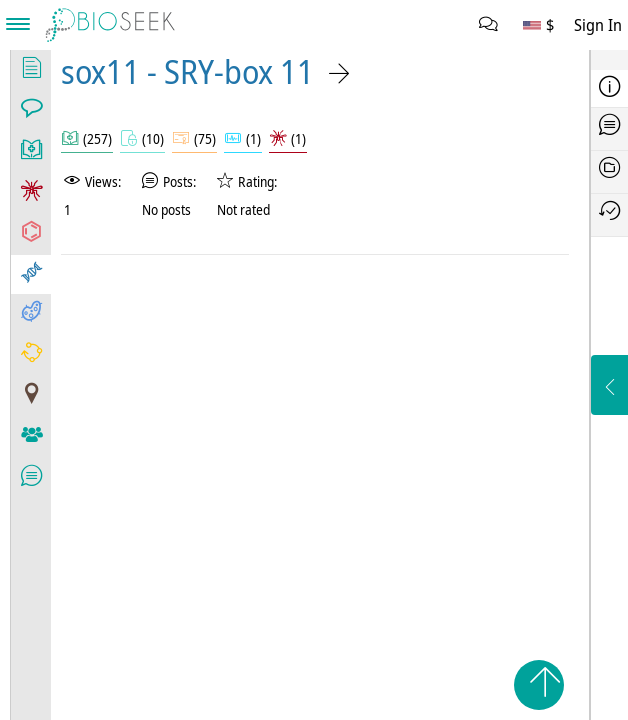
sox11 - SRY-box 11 (187, 71)
